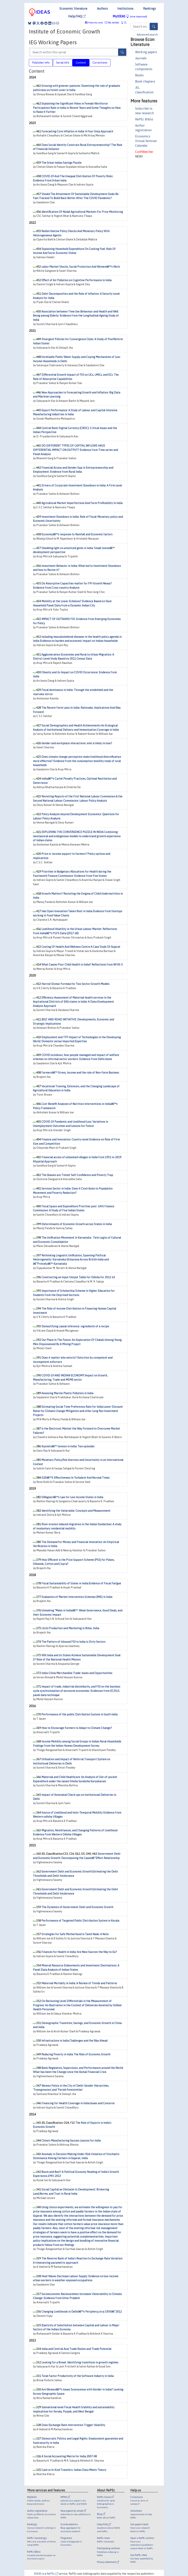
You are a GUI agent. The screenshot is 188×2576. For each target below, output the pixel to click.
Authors (102, 8)
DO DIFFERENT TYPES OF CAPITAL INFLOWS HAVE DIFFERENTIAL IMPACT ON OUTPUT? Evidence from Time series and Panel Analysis (75, 450)
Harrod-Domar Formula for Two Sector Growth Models (75, 983)
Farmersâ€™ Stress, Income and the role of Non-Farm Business (80, 1072)
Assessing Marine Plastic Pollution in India (67, 1393)
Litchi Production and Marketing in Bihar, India (70, 1628)
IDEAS (38, 2573)
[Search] (154, 26)
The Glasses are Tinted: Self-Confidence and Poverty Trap (77, 1175)
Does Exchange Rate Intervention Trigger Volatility (73, 2425)
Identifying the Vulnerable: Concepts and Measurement (75, 1510)
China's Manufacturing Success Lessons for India (71, 2140)
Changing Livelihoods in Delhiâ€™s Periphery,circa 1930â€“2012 (81, 2311)
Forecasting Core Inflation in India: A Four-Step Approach (77, 131)
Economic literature (73, 8)
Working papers (146, 52)
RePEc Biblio (144, 119)
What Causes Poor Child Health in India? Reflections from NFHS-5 (82, 964)
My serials (112, 22)
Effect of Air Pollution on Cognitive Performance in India (76, 280)
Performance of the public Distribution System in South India (79, 1714)
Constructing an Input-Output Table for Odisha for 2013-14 (78, 1277)
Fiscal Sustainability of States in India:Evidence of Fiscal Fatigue (81, 1583)
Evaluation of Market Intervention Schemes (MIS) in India (76, 1596)
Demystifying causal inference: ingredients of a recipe (75, 1326)
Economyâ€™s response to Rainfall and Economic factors (76, 534)
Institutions (125, 8)
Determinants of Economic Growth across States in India (76, 1224)
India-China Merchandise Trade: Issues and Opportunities (76, 1673)
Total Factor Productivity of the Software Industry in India (77, 2376)
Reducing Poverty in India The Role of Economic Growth (75, 2054)
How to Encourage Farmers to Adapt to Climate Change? (76, 1728)
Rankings (149, 8)
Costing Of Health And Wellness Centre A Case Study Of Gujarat (80, 946)
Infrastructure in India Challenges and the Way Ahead (74, 2040)
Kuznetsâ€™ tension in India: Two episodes (67, 1446)
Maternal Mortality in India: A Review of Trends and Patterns (79, 1983)
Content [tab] (81, 62)
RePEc (52, 2573)
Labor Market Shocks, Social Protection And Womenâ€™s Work (80, 266)
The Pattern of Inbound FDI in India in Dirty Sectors (73, 1641)
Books (139, 75)
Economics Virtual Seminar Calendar (146, 141)
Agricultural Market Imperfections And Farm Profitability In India (82, 503)
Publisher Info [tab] (41, 62)
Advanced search (147, 34)
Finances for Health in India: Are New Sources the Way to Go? (79, 1952)
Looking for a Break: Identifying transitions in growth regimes (79, 2362)
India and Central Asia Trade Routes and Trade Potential (76, 2348)
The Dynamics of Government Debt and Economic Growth (77, 1907)
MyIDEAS (130, 16)
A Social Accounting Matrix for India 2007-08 (69, 2456)
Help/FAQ (77, 16)
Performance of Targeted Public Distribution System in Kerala (80, 1920)
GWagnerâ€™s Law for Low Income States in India (72, 1497)
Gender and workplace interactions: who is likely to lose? (76, 743)
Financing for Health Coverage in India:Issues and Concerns (78, 2103)
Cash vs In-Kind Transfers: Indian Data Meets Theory (73, 2469)
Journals (141, 58)
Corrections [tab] (100, 62)
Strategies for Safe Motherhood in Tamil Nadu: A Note (75, 1934)
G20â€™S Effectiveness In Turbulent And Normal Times (75, 1477)
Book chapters (145, 81)
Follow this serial (95, 23)
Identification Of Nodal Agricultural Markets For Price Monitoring (82, 211)
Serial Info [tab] (62, 62)
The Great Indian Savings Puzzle (61, 162)
